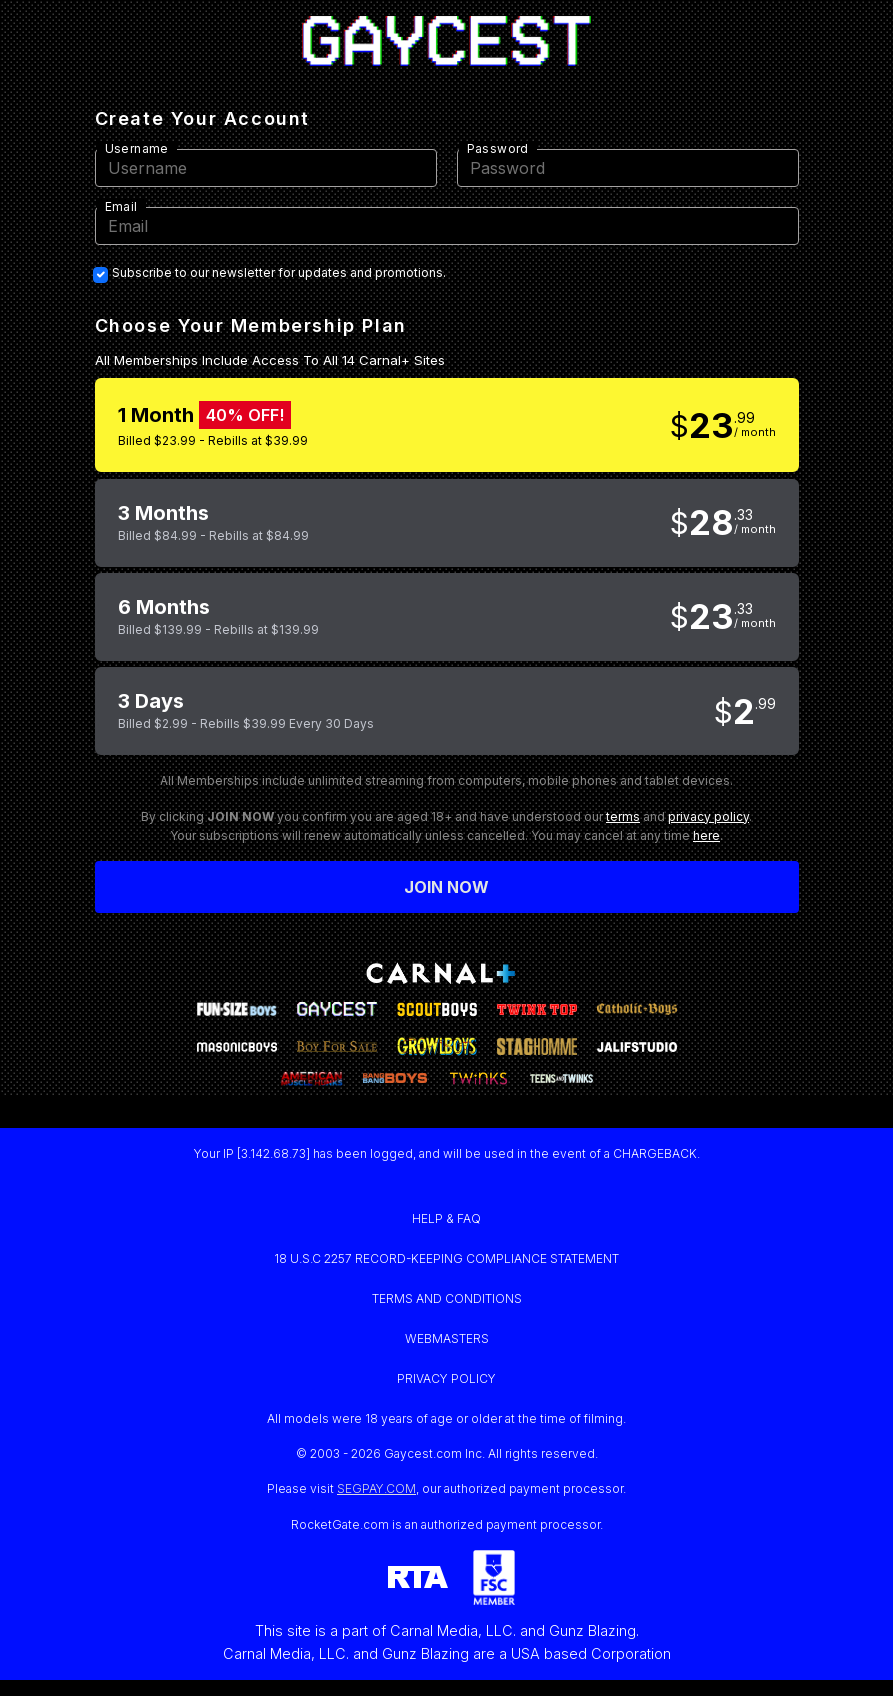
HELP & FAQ (446, 1218)
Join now (447, 887)
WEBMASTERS (447, 1338)
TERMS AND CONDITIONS (447, 1298)
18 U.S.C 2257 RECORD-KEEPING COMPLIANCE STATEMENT (446, 1258)
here (706, 835)
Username (137, 148)
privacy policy (708, 816)
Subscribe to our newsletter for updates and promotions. (279, 273)
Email (121, 206)
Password (498, 148)
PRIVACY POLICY (446, 1378)
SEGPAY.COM (376, 1488)
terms (623, 816)
